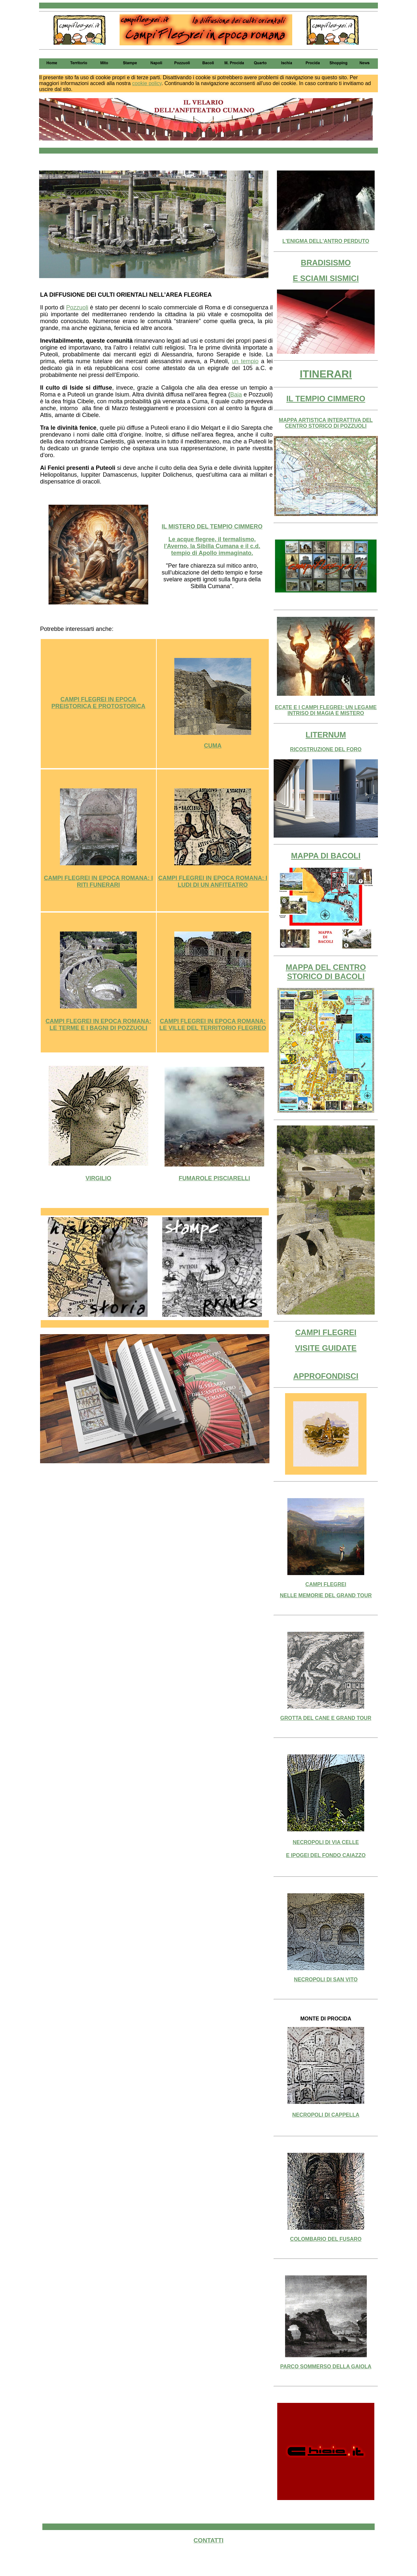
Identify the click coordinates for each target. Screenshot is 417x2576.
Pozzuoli (77, 307)
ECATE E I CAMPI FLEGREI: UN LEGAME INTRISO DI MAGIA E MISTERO (326, 710)
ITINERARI (326, 374)
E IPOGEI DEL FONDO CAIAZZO (326, 1855)
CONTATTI (208, 2540)
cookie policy (146, 83)
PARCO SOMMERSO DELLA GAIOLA (325, 2366)
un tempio (245, 361)
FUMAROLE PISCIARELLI (214, 1178)
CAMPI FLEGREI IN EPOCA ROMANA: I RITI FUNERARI (98, 881)
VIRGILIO (98, 1178)
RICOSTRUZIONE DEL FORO (325, 749)
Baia (236, 394)
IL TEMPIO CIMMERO (325, 398)
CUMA (213, 745)
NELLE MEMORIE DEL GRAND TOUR (326, 1595)
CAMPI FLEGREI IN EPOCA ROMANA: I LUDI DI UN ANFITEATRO (212, 881)
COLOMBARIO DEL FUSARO (325, 2239)
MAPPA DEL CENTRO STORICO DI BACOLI (326, 972)
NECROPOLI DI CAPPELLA (325, 2115)
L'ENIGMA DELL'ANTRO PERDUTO (325, 241)
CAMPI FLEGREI (325, 1332)
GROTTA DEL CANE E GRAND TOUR (325, 1718)
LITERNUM (326, 734)
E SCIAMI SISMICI (326, 278)
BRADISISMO (326, 262)
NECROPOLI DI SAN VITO (325, 1979)
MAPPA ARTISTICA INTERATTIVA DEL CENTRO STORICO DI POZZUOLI (326, 423)
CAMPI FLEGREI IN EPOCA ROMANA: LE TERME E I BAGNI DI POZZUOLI (98, 1024)
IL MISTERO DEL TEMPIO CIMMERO (212, 526)
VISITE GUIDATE (326, 1348)
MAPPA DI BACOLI (325, 855)
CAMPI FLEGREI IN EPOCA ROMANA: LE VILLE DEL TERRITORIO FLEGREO (212, 1024)
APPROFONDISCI (325, 1376)
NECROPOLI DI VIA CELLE (326, 1842)
